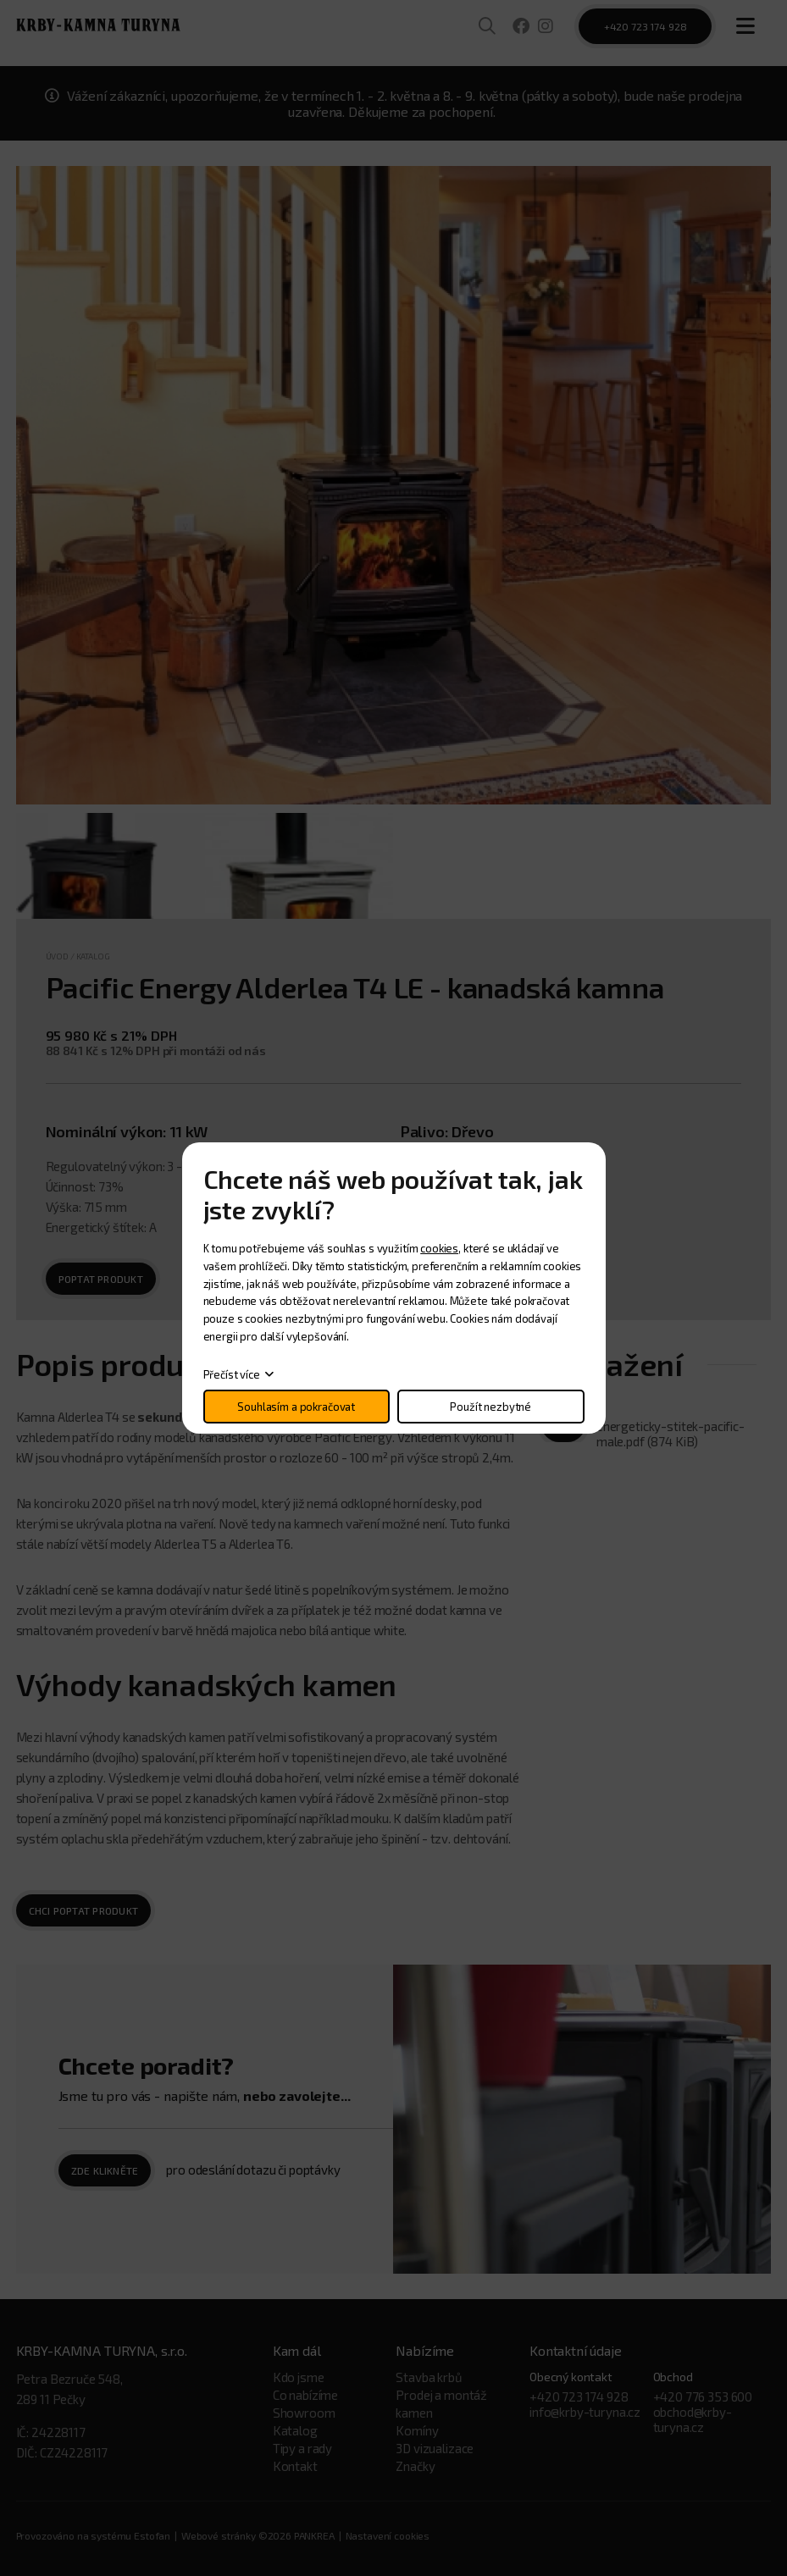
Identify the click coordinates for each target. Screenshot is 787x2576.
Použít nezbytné (490, 1406)
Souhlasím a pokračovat (296, 1406)
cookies (439, 1248)
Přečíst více (231, 1374)
